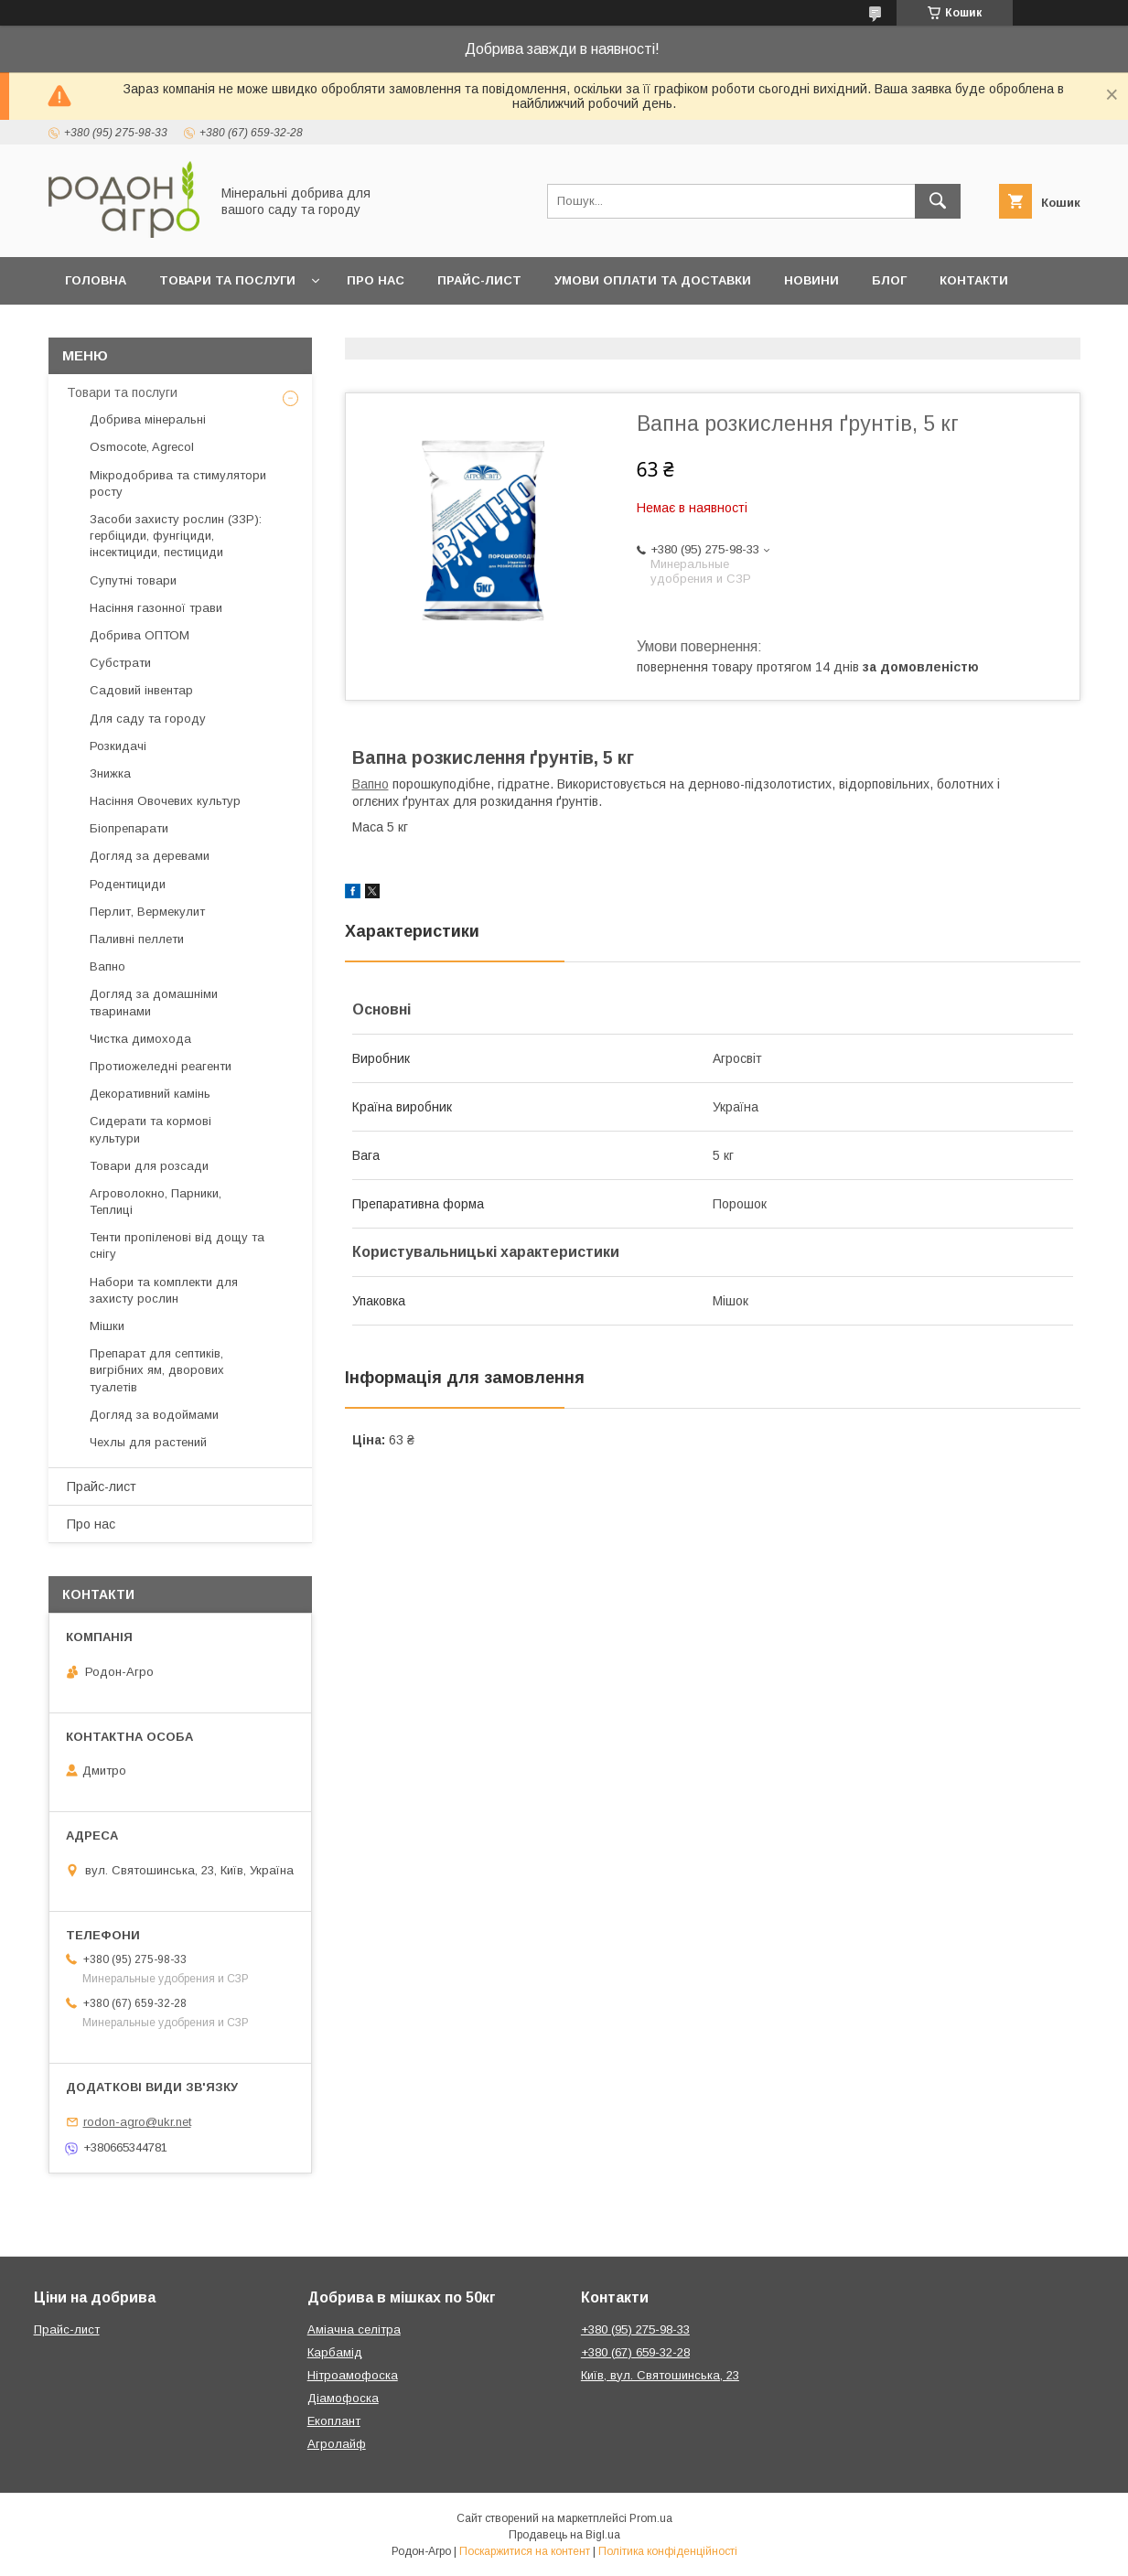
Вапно (370, 784)
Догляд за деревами (149, 856)
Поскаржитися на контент (524, 2551)
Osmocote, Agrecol (142, 447)
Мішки (107, 1326)
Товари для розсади (149, 1166)
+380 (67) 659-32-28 (635, 2352)
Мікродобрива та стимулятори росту (178, 483)
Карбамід (334, 2352)
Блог (889, 280)
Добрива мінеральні (148, 419)
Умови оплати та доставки (652, 280)
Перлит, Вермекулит (147, 911)
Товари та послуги (227, 280)
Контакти (974, 280)
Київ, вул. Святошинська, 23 (660, 2375)
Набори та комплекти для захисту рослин (164, 1290)
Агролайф (336, 2444)
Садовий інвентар (141, 690)
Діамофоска (343, 2398)
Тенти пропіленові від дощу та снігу (177, 1245)
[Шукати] (938, 201)
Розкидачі (118, 746)
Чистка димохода (140, 1039)
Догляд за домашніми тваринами (154, 1002)
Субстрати (120, 663)
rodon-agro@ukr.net (137, 2122)
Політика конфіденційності (667, 2551)
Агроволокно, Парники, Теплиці (155, 1201)
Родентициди (128, 884)
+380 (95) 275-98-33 (635, 2329)
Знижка (110, 773)
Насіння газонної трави (156, 608)
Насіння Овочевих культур (165, 801)
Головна (95, 280)
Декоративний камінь (150, 1093)
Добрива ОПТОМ (139, 635)
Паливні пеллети (137, 939)
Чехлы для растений (148, 1442)
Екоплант (333, 2421)
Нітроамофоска (352, 2375)
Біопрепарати (129, 828)
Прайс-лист (479, 280)
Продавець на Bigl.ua (564, 2534)
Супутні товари (133, 580)
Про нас (375, 280)
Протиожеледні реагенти (160, 1066)
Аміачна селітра (354, 2329)
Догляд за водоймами (154, 1415)
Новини (811, 280)
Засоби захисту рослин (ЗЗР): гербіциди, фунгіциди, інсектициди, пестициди (176, 535)
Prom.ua (650, 2518)
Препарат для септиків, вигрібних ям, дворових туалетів (157, 1370)
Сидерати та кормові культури (150, 1129)
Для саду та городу (148, 718)
